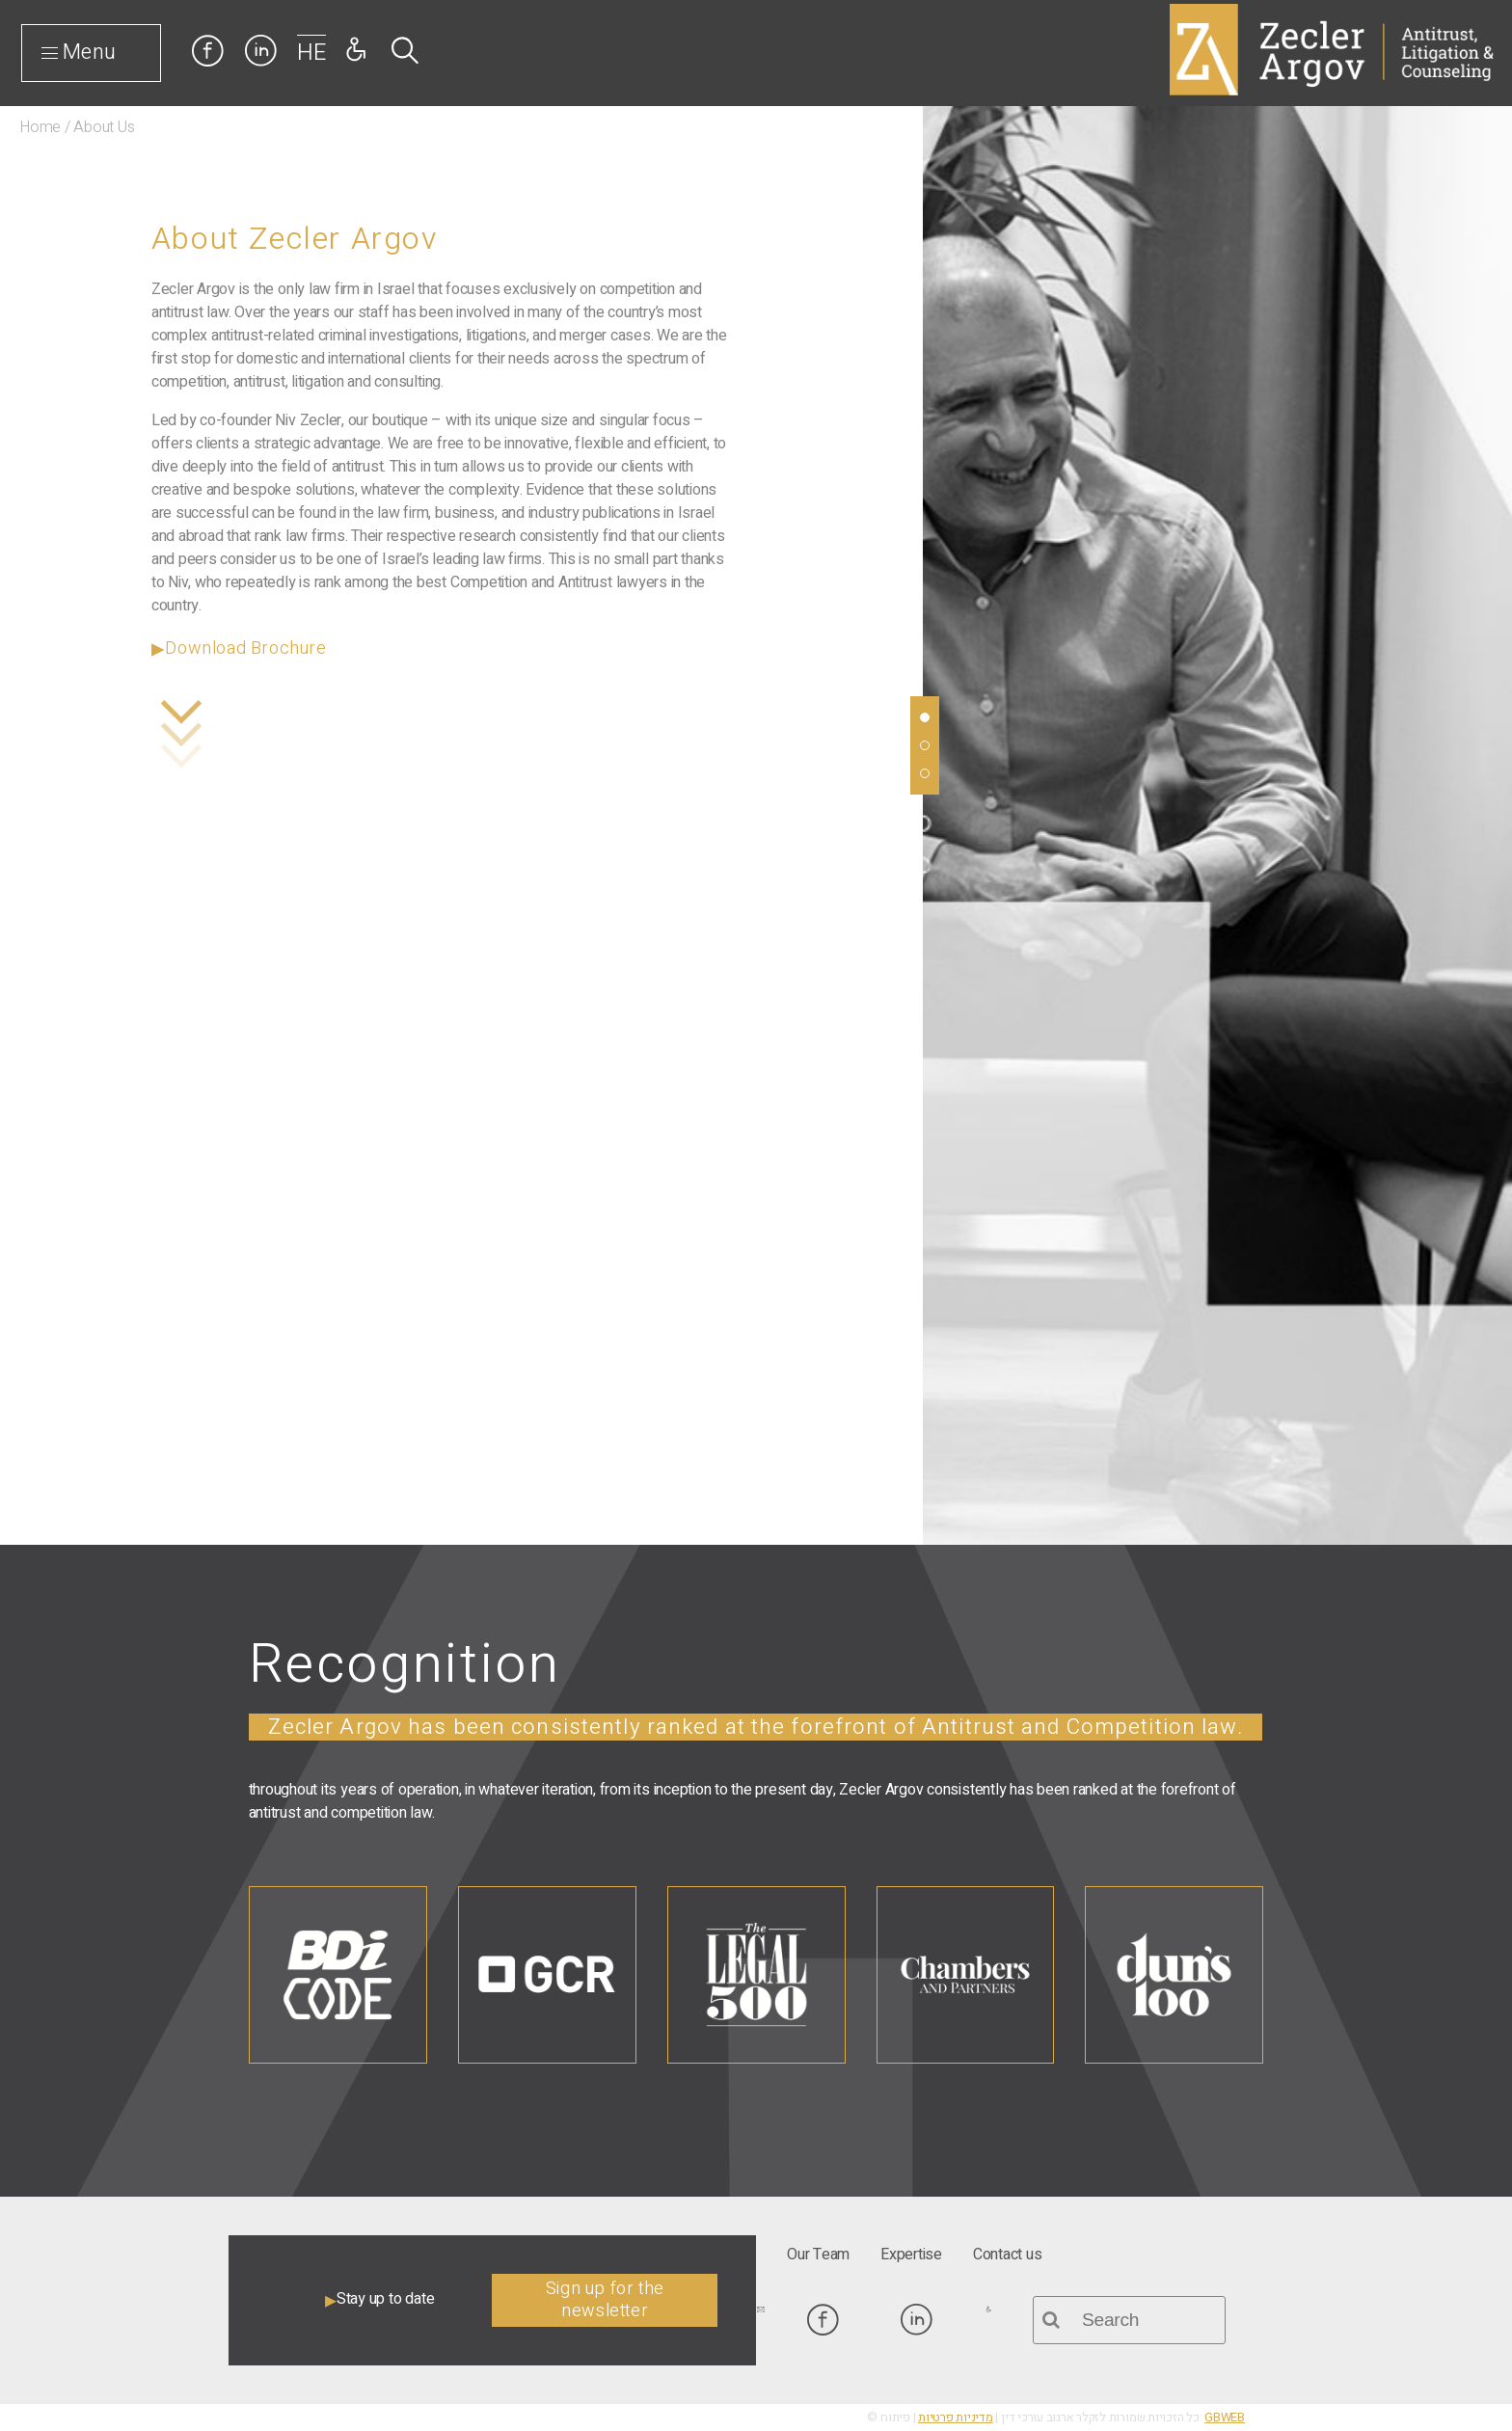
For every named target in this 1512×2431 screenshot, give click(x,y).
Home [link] (40, 127)
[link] (208, 50)
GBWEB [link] (1224, 2417)
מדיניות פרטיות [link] (955, 2417)
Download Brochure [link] (245, 648)
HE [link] (311, 52)
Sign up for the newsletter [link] (605, 2300)
